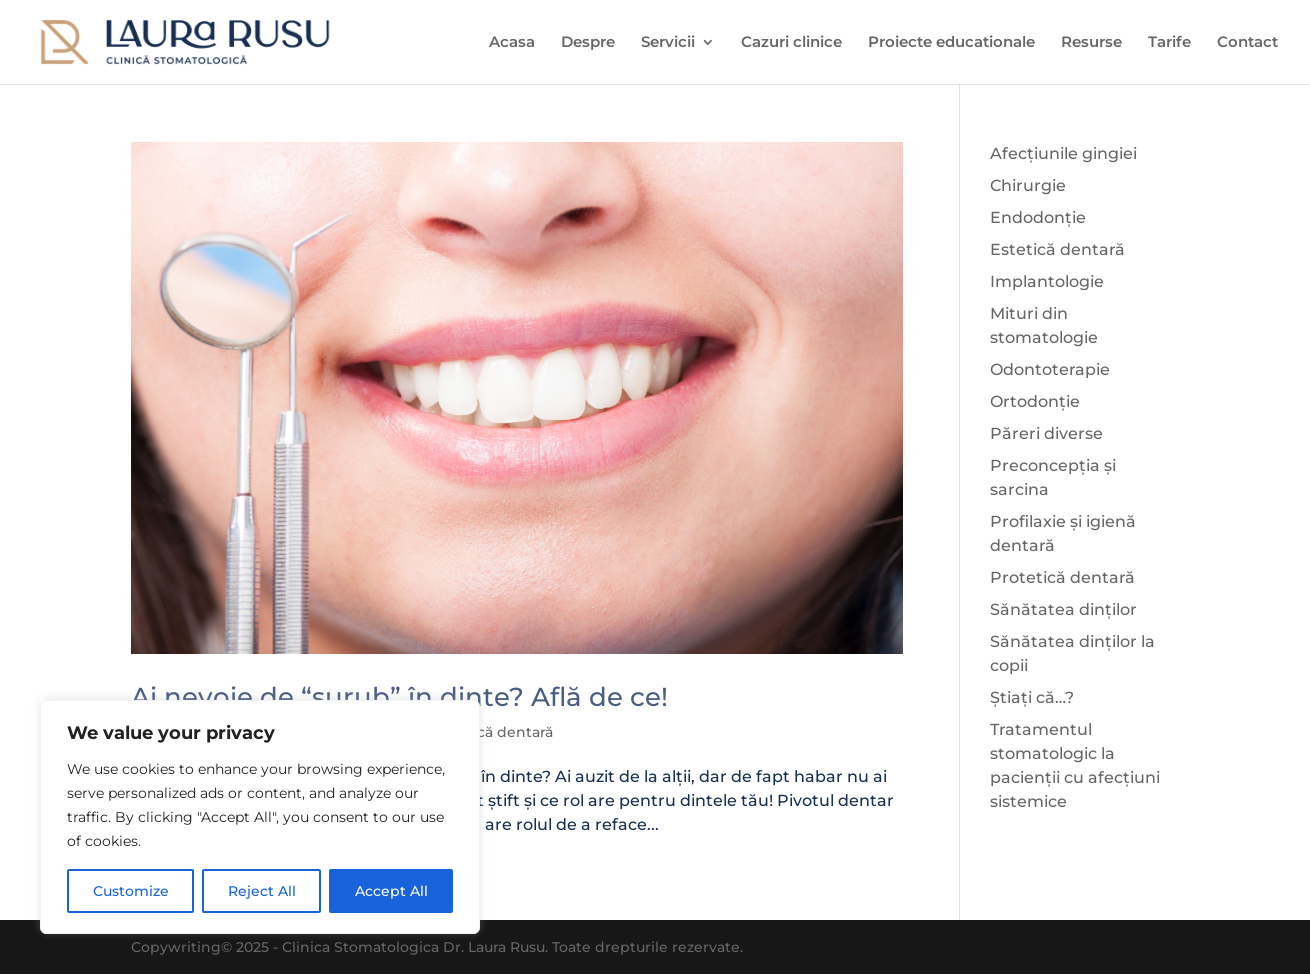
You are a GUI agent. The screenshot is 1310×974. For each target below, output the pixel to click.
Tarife (1169, 43)
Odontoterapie (1050, 369)
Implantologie (1047, 281)
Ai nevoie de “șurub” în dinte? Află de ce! (399, 697)
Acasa (512, 43)
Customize (131, 891)
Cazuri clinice (791, 43)
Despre (588, 43)
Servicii (668, 43)
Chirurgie (1028, 185)
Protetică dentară (490, 732)
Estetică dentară (1057, 249)
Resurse (1091, 43)
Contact (1247, 43)
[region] (260, 817)
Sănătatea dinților (1063, 609)
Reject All (262, 891)
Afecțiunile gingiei (1063, 153)
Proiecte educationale (951, 43)
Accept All (391, 891)
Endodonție (1038, 217)
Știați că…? (1032, 697)
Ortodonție (1035, 401)
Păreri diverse (1046, 433)
